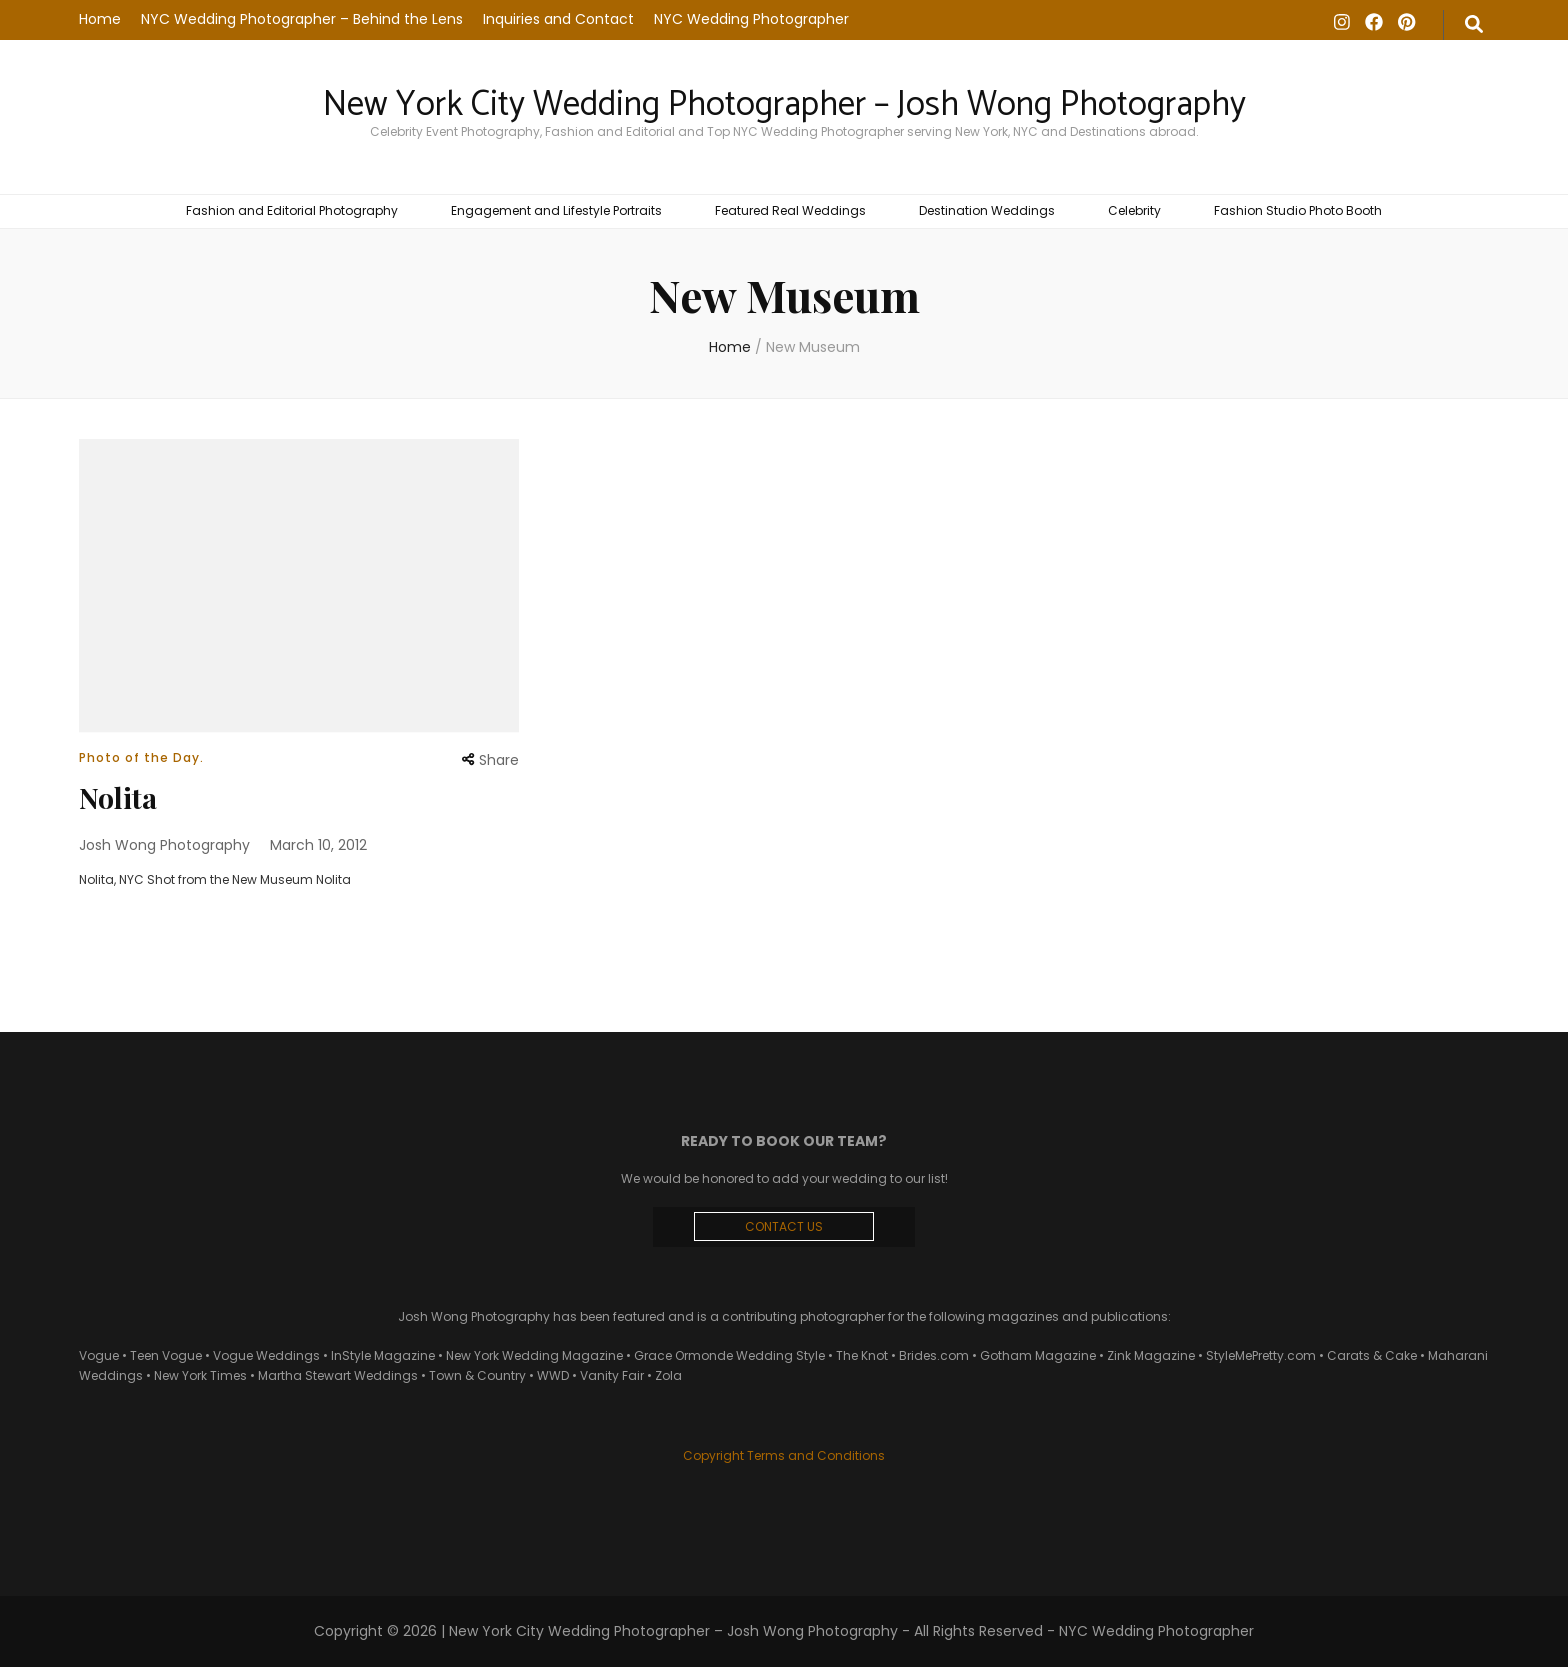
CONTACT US (784, 1226)
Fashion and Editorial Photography (292, 210)
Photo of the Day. (141, 757)
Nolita (118, 797)
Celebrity (1134, 210)
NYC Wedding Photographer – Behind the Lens (302, 19)
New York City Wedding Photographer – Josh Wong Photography (784, 105)
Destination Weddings (987, 210)
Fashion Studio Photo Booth (1298, 210)
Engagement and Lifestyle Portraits (556, 210)
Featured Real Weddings (790, 210)
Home (100, 19)
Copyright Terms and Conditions (784, 1455)
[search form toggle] (1474, 25)
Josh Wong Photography (164, 845)
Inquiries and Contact (558, 19)
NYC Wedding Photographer (751, 19)
